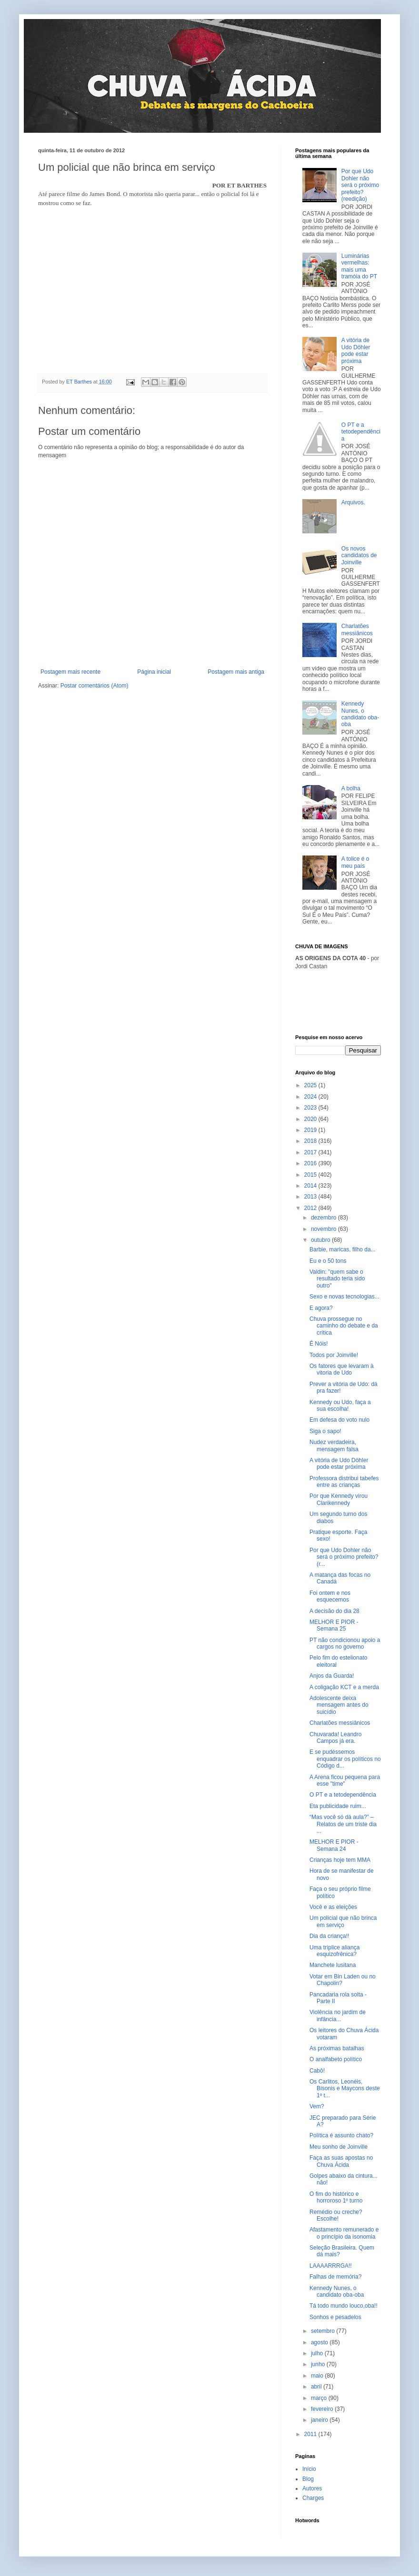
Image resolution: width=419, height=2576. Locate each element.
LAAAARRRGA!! (330, 2265)
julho (318, 2353)
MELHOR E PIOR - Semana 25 (334, 1625)
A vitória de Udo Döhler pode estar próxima (355, 350)
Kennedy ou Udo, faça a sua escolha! (340, 1405)
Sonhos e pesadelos (335, 2317)
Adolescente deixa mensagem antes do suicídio (339, 1705)
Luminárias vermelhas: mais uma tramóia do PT (359, 266)
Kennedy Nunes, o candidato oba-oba (360, 714)
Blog (308, 2479)
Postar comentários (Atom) (94, 685)
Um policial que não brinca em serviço (343, 1921)
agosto (320, 2342)
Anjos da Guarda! (331, 1675)
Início (309, 2469)
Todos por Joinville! (333, 1355)
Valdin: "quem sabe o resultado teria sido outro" (337, 1278)
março (320, 2398)
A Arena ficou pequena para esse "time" (344, 1780)
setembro (323, 2331)
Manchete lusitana (332, 1965)
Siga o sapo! (325, 1431)
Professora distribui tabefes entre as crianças (344, 1481)
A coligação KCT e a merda (344, 1687)
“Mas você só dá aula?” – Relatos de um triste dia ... (343, 1824)
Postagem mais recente (70, 672)
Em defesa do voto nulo (339, 1419)
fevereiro (323, 2409)
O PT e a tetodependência (360, 432)
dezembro (324, 1217)
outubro (321, 1240)
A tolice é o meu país (355, 862)
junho (319, 2364)
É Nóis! (318, 1343)
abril (317, 2386)
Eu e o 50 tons (327, 1261)
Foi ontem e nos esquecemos (329, 1596)
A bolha (350, 788)
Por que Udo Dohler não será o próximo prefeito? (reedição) (360, 185)
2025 (311, 1085)
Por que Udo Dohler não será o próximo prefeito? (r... (343, 1557)
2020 (311, 1119)
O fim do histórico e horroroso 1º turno (335, 2197)
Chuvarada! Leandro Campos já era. (335, 1737)
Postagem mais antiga (236, 672)
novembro (324, 1229)
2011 (311, 2434)
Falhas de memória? (335, 2276)
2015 (311, 1174)
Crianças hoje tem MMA (339, 1860)
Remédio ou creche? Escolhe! (335, 2215)
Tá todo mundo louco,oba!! (343, 2305)
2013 (311, 1196)
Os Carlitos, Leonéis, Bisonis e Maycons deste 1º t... (344, 2088)
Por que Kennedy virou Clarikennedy (338, 1499)
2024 (311, 1096)
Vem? (316, 2106)
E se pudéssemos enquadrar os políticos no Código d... (345, 1759)
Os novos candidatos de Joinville (359, 555)
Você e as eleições (333, 1907)
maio (318, 2375)
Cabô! (317, 2070)
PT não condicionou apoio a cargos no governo (344, 1643)
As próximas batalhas (336, 2048)
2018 (311, 1141)
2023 (311, 1107)
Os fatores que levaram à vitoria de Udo (341, 1369)
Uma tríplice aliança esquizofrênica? (334, 1950)
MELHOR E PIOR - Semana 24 (334, 1845)
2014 (311, 1185)
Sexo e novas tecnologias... (344, 1296)
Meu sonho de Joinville (338, 2146)
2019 (311, 1130)
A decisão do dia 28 (334, 1611)
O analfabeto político (335, 2059)
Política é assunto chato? (341, 2135)
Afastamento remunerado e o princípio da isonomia (344, 2233)
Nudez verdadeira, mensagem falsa (334, 1445)
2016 (311, 1163)
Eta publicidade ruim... (337, 1806)
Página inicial (154, 672)
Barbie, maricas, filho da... (342, 1249)
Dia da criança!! (329, 1936)
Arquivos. (353, 502)
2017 (311, 1152)
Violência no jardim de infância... (337, 2015)
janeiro (320, 2420)
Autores (312, 2488)
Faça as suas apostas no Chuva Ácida (341, 2161)
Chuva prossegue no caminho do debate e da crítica (343, 1326)
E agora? (321, 1308)
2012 (311, 1208)
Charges (313, 2498)
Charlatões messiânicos (357, 629)
